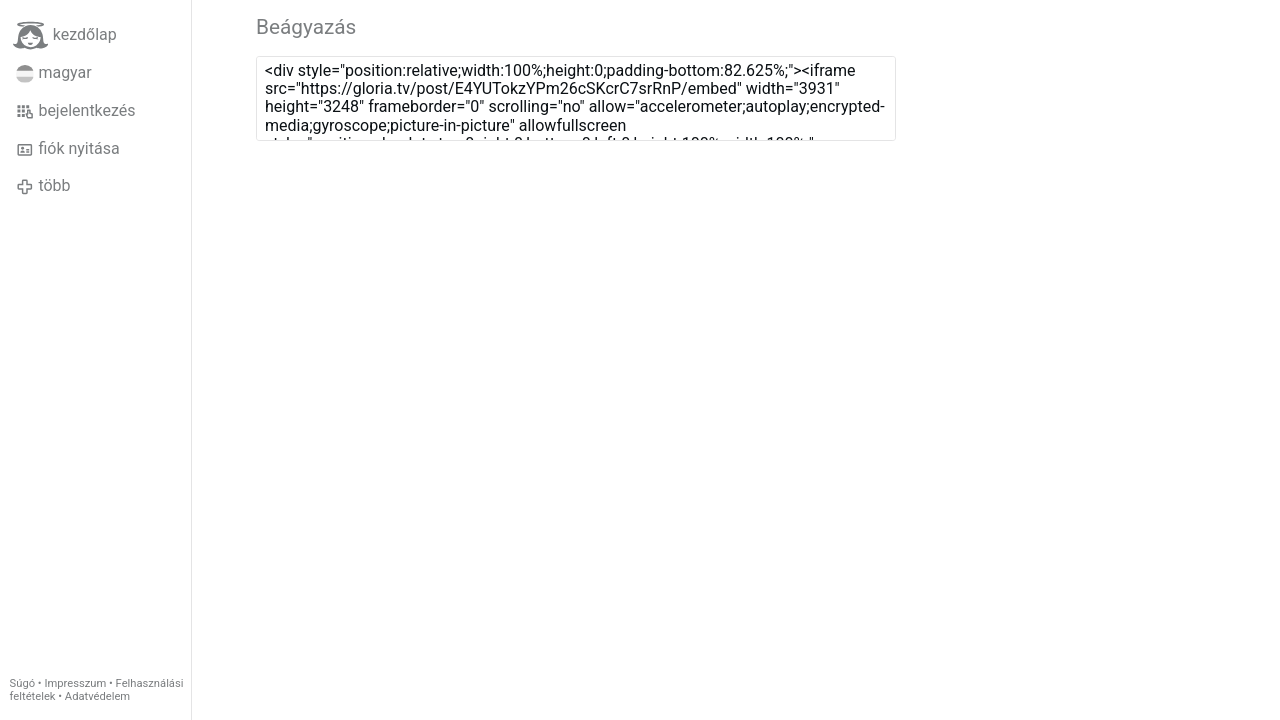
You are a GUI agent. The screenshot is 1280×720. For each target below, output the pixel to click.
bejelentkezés (76, 111)
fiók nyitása (68, 149)
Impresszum (75, 683)
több (43, 186)
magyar (54, 73)
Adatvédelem (97, 696)
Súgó (22, 683)
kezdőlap (65, 35)
